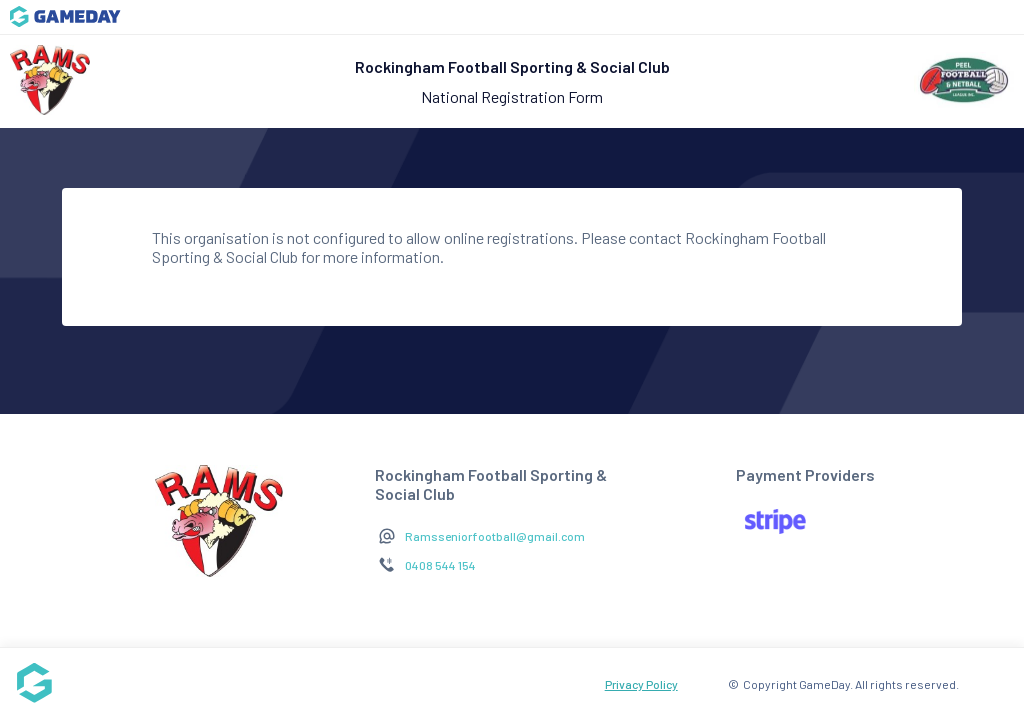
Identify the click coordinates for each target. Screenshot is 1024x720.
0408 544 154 (440, 565)
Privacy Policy (641, 684)
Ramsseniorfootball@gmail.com (495, 536)
